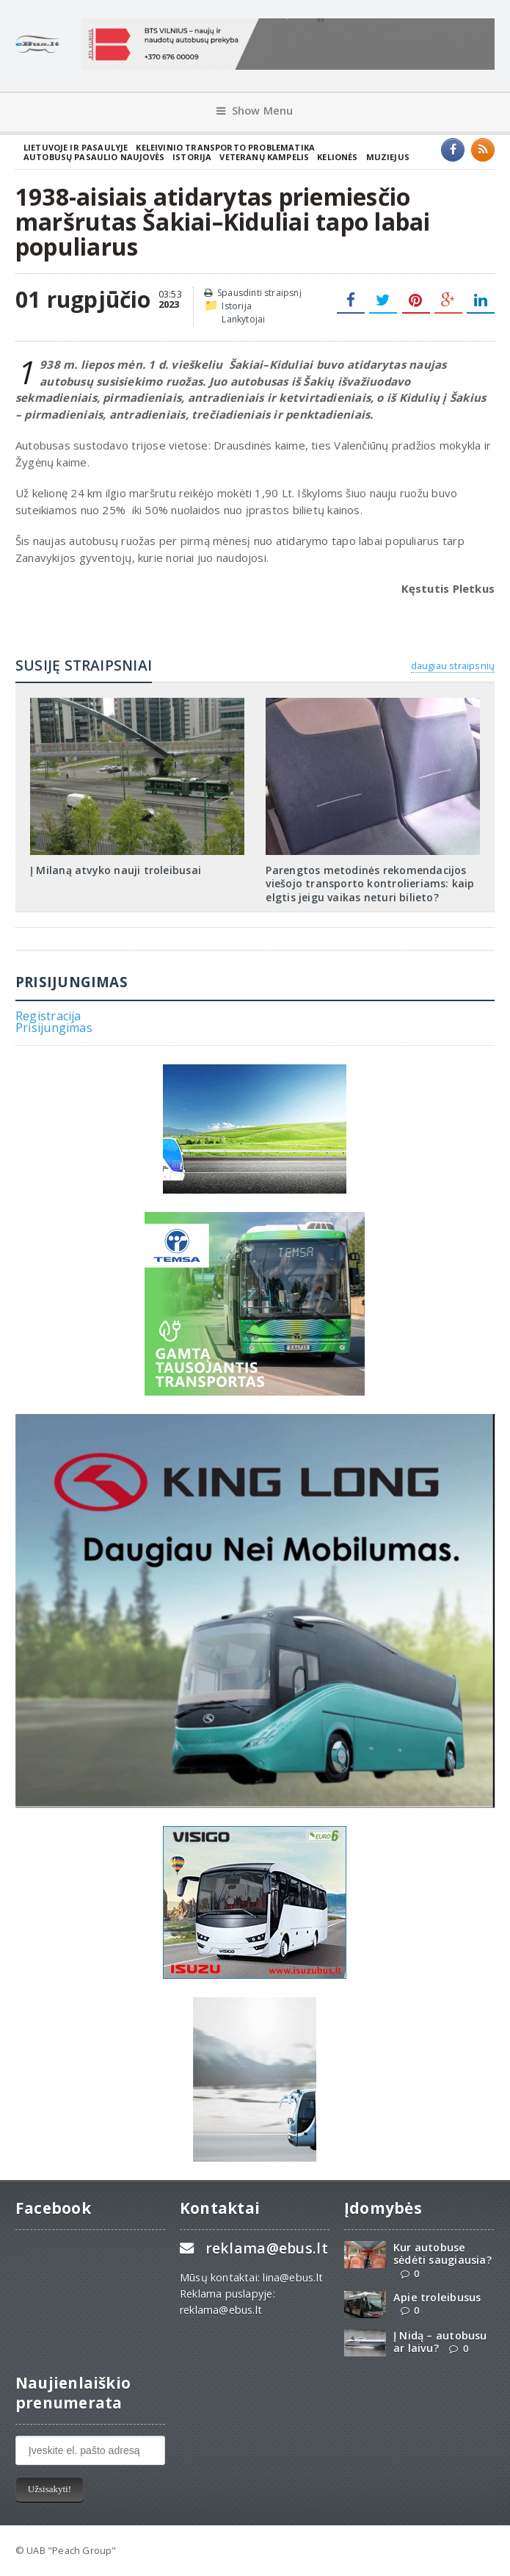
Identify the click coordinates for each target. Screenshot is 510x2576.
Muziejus (387, 157)
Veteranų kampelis (264, 157)
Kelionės (337, 157)
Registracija (48, 1016)
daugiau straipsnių (453, 665)
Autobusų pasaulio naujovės (93, 157)
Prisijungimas (53, 1028)
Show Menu (254, 111)
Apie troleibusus (437, 2297)
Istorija (191, 157)
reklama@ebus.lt (266, 2248)
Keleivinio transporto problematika (225, 147)
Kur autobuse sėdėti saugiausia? (442, 2253)
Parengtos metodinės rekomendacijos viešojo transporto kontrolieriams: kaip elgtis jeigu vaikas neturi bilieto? (370, 883)
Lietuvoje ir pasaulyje (75, 147)
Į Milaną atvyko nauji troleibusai (115, 870)
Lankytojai (243, 319)
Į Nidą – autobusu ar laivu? (440, 2341)
